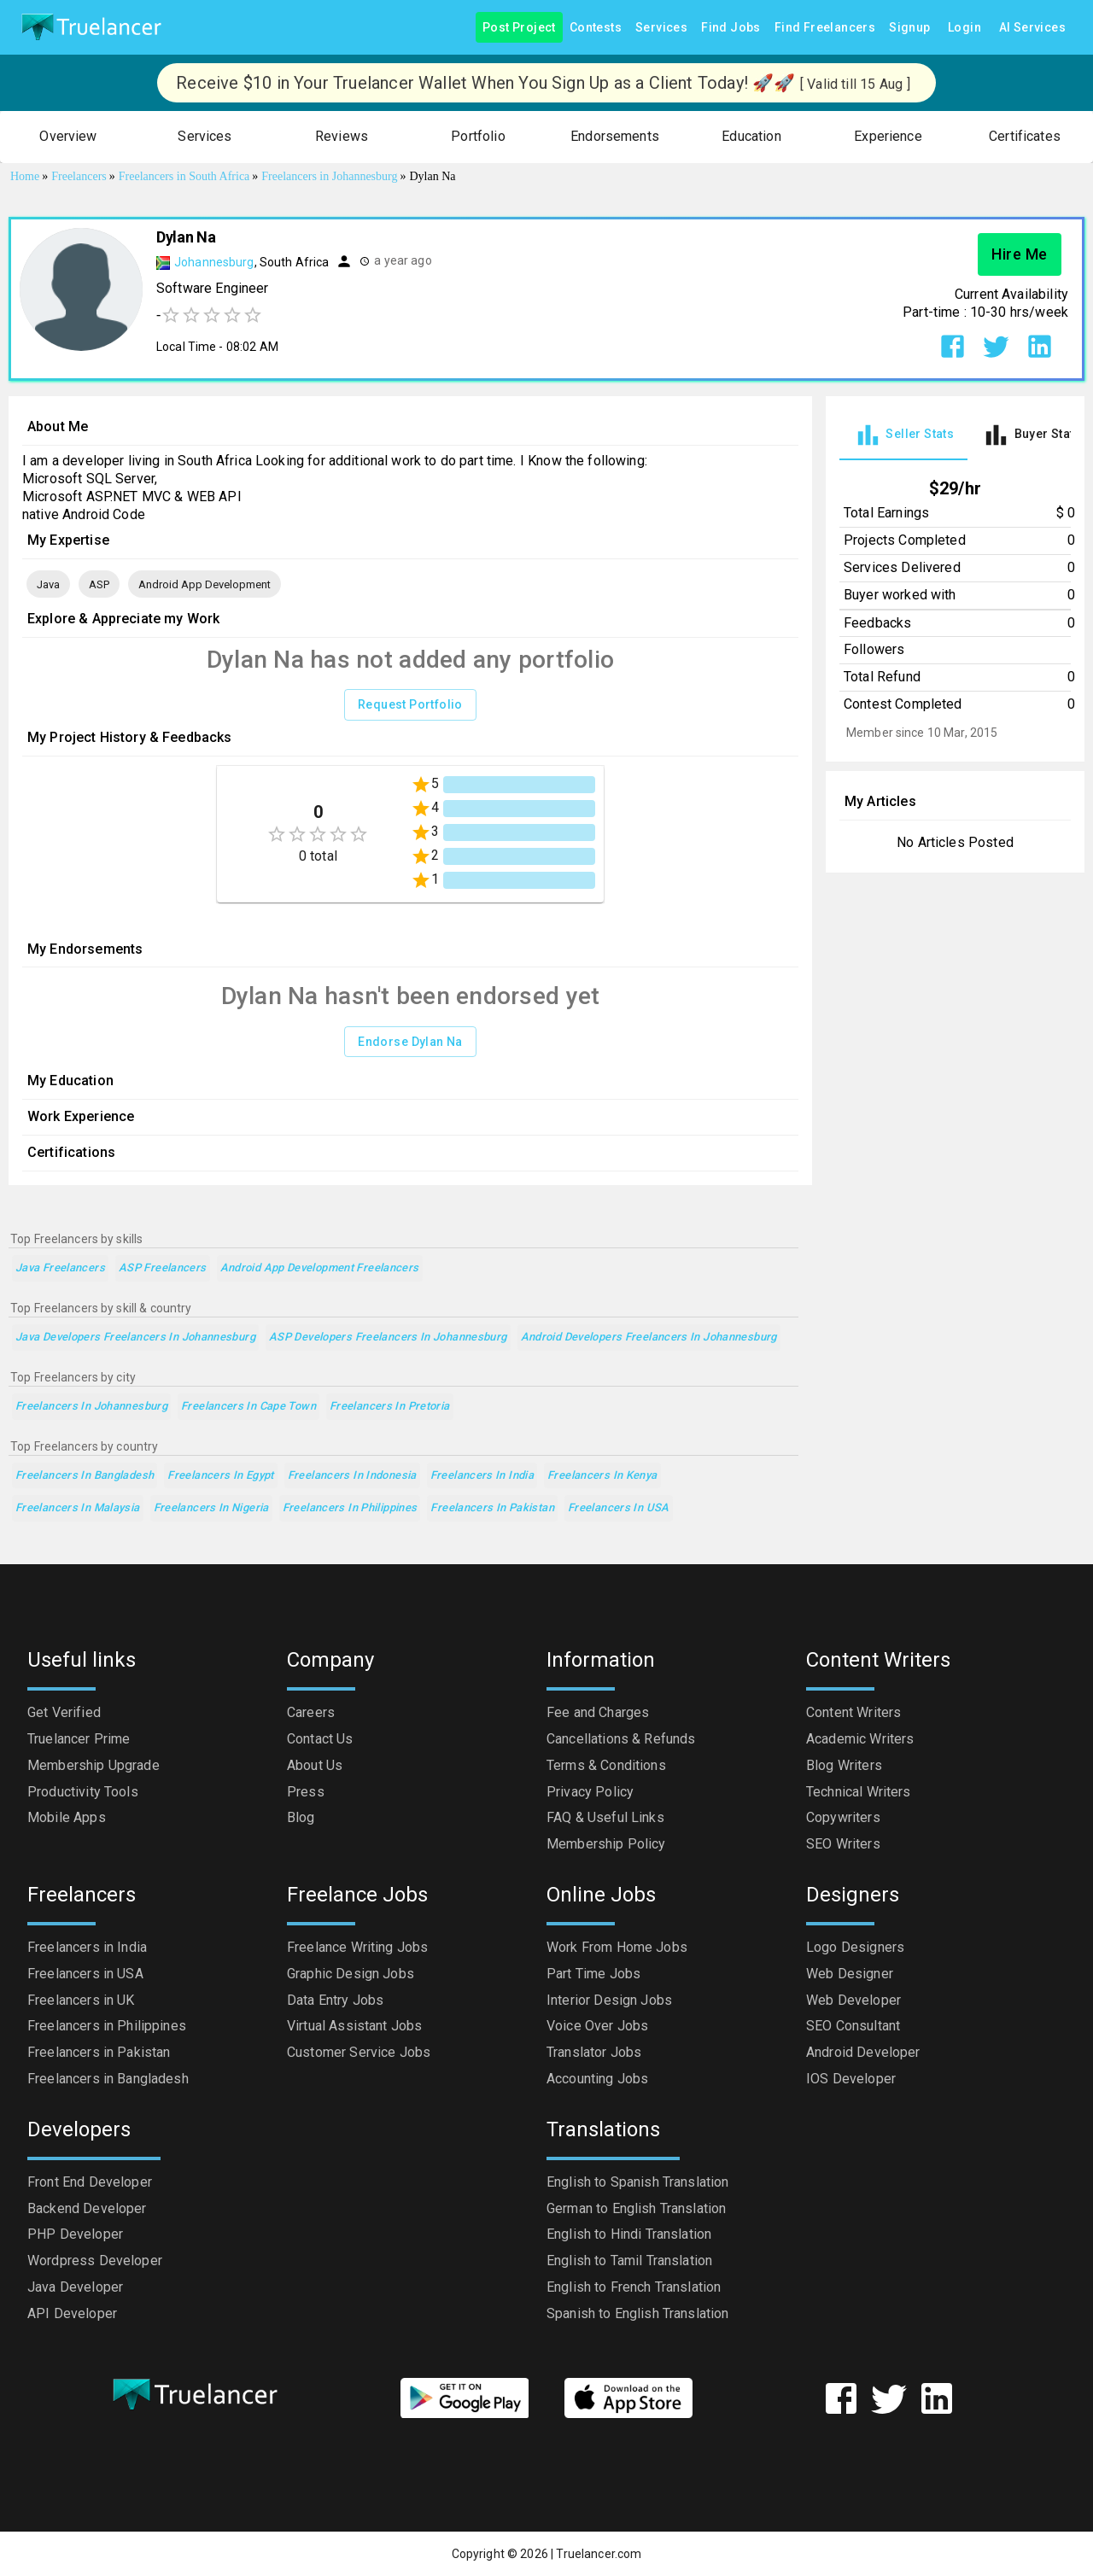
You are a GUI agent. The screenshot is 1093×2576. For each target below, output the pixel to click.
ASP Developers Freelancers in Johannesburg (388, 1337)
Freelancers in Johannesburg (91, 1406)
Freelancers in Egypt (220, 1476)
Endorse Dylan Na (410, 1042)
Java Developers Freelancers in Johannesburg (135, 1337)
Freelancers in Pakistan (492, 1508)
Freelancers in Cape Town (248, 1406)
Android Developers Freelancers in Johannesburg (648, 1337)
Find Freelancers (825, 28)
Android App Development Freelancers (320, 1268)
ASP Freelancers (162, 1268)
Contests (595, 28)
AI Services (1032, 27)
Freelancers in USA (618, 1508)
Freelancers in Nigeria (211, 1508)
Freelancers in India (482, 1476)
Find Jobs (731, 28)
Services (661, 28)
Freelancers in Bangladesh (84, 1476)
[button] (68, 137)
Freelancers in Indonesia (352, 1476)
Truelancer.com (598, 2554)
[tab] (903, 435)
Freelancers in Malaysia (77, 1508)
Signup (909, 27)
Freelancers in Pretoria (389, 1406)
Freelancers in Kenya (602, 1476)
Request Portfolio (410, 705)
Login (965, 27)
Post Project (519, 28)
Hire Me (1019, 254)
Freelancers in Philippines (350, 1508)
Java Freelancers (60, 1268)
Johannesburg (214, 262)
